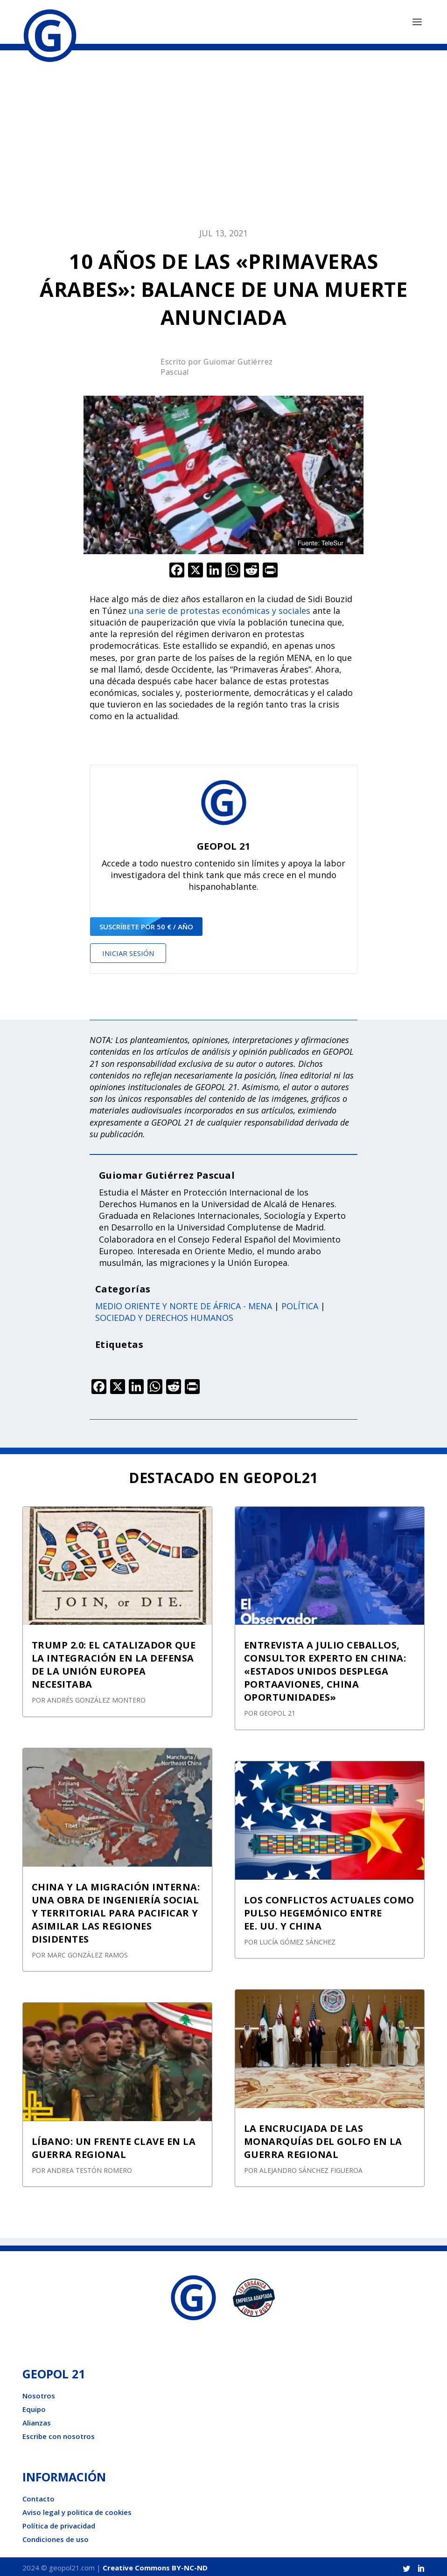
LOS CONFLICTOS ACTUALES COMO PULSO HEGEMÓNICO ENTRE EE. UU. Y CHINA (329, 1910)
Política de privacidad (58, 2523)
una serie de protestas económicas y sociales (219, 607)
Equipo (34, 2406)
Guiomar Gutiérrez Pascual (167, 1172)
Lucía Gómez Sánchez (297, 1939)
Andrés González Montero (96, 1697)
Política (299, 1303)
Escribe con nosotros (58, 2434)
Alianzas (36, 2420)
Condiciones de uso (55, 2537)
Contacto (38, 2496)
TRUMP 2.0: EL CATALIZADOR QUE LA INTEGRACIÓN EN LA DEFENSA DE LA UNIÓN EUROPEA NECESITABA (114, 1662)
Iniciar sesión (128, 950)
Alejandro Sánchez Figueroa (311, 2167)
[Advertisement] (223, 141)
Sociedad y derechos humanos (164, 1315)
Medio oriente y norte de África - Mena (183, 1303)
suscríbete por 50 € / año (146, 923)
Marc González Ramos (87, 1952)
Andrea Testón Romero (89, 2167)
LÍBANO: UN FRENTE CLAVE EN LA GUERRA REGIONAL (114, 2145)
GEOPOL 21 (277, 1710)
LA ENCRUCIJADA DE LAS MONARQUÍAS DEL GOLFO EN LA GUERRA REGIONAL (323, 2138)
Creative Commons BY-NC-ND (155, 2565)
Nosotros (38, 2393)
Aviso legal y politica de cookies (77, 2509)
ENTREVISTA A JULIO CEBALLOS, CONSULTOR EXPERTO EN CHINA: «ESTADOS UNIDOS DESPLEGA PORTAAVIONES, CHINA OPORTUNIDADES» (325, 1668)
